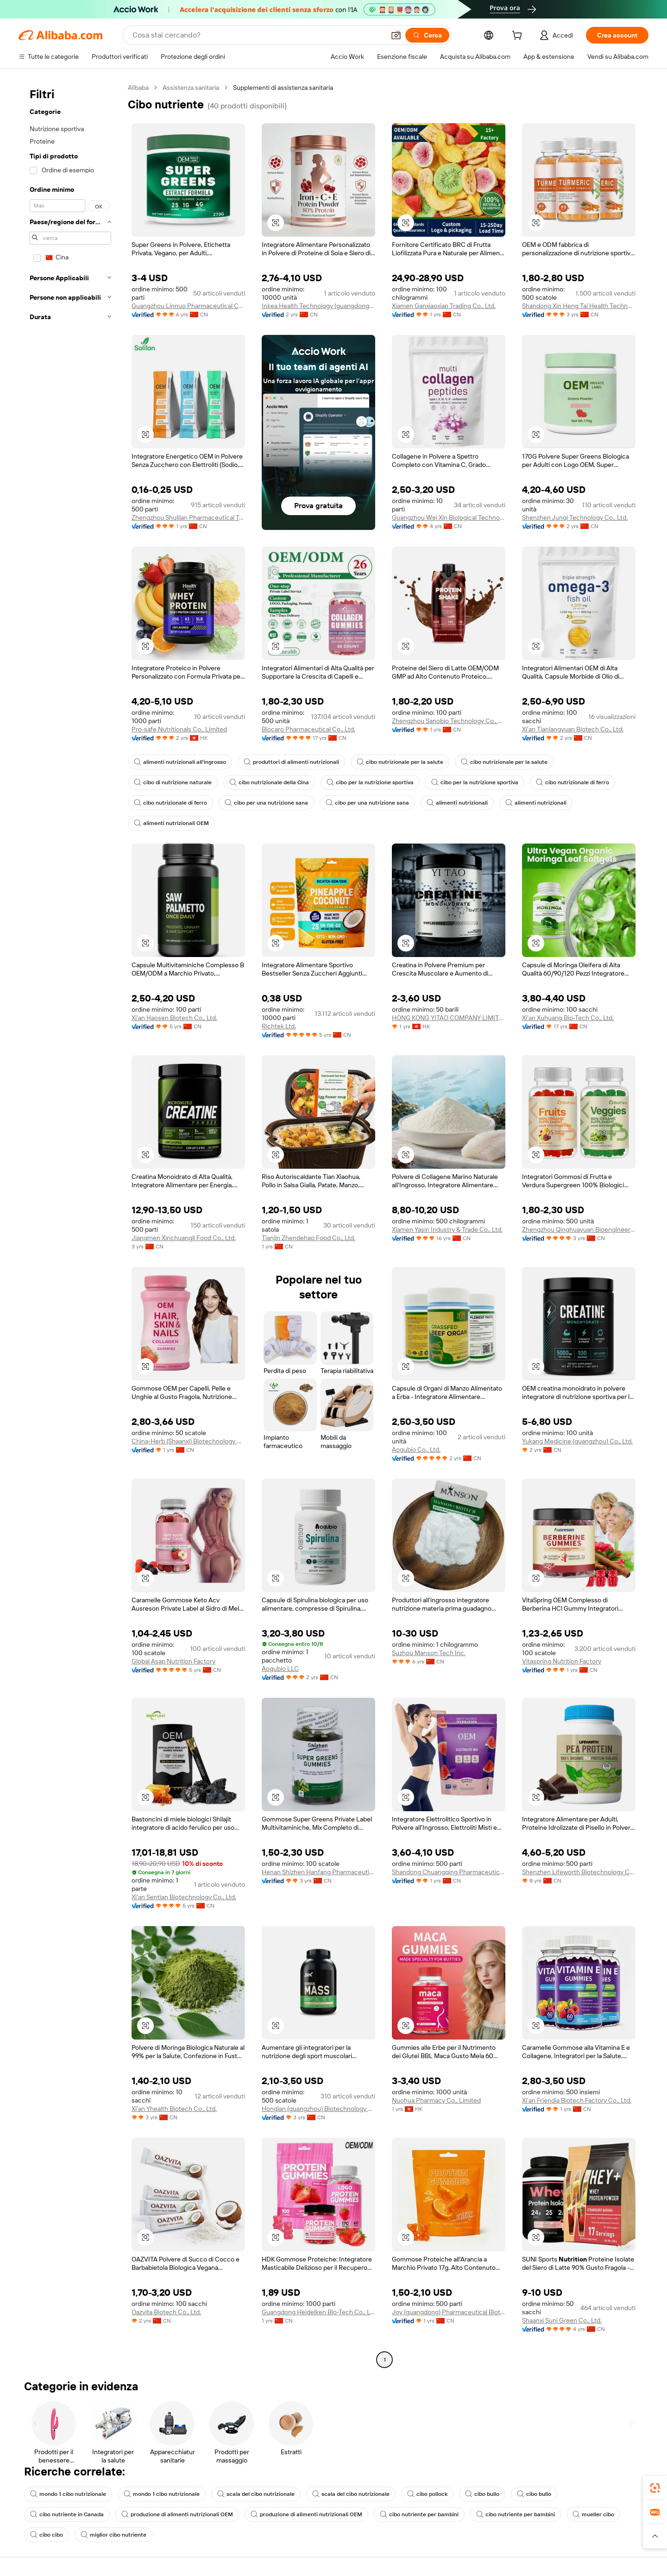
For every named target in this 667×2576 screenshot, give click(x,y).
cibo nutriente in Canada (67, 2514)
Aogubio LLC (280, 1668)
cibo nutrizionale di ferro (572, 782)
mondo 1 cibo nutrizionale (68, 2494)
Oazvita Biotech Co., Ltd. (166, 2312)
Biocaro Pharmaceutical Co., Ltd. (308, 729)
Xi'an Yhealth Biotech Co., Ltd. (174, 2108)
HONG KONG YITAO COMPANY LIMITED (448, 1017)
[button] (396, 35)
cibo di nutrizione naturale (173, 782)
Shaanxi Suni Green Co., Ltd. (562, 2320)
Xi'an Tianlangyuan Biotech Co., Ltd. (572, 729)
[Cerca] (427, 35)
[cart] (519, 36)
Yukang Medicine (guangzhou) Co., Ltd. (577, 1441)
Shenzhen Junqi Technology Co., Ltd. (575, 517)
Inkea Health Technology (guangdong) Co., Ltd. (318, 305)
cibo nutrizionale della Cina (269, 782)
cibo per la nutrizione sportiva (370, 782)
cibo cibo (46, 2534)
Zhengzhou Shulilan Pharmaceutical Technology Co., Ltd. (188, 517)
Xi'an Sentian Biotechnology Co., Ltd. (184, 1897)
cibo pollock (427, 2494)
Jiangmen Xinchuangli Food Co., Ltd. (184, 1237)
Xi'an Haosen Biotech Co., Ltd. (174, 1017)
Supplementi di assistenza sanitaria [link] (283, 87)
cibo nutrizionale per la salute (400, 762)
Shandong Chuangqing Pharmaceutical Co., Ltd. (448, 1872)
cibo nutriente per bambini (419, 2514)
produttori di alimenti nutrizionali (291, 762)
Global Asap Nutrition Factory (173, 1661)
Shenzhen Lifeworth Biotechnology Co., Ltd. (579, 1872)
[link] (655, 2488)
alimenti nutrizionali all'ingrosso (180, 762)
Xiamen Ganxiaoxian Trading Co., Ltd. (444, 305)
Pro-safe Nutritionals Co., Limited (179, 729)
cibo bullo (482, 2494)
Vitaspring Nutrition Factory (561, 1661)
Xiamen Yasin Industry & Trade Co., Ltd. (447, 1229)
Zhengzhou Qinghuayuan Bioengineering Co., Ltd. (579, 1229)
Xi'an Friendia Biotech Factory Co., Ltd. (576, 2100)
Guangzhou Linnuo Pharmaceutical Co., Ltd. (188, 305)
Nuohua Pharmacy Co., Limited (436, 2100)
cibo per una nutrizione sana (266, 802)
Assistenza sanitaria (191, 87)
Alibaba (138, 87)
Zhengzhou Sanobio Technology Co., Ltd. (448, 720)
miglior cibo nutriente (113, 2534)
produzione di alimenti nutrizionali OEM (177, 2514)
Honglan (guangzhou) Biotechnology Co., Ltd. (318, 2108)
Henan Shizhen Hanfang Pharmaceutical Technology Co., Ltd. (318, 1872)
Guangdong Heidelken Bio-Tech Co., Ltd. (318, 2312)
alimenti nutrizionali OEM (171, 823)
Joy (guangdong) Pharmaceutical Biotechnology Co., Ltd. (448, 2312)
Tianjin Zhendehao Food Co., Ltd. (308, 1237)
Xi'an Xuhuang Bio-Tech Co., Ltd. (568, 1017)
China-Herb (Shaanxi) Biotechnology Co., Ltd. (188, 1441)
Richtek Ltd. (279, 1026)
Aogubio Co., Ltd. (416, 1449)
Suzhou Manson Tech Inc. (429, 1652)
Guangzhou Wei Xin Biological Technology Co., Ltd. (448, 517)
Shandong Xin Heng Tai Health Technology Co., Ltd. (579, 305)
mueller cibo (593, 2514)
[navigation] (70, 1225)
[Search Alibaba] (257, 35)
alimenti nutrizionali (457, 802)
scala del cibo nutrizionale (256, 2494)
